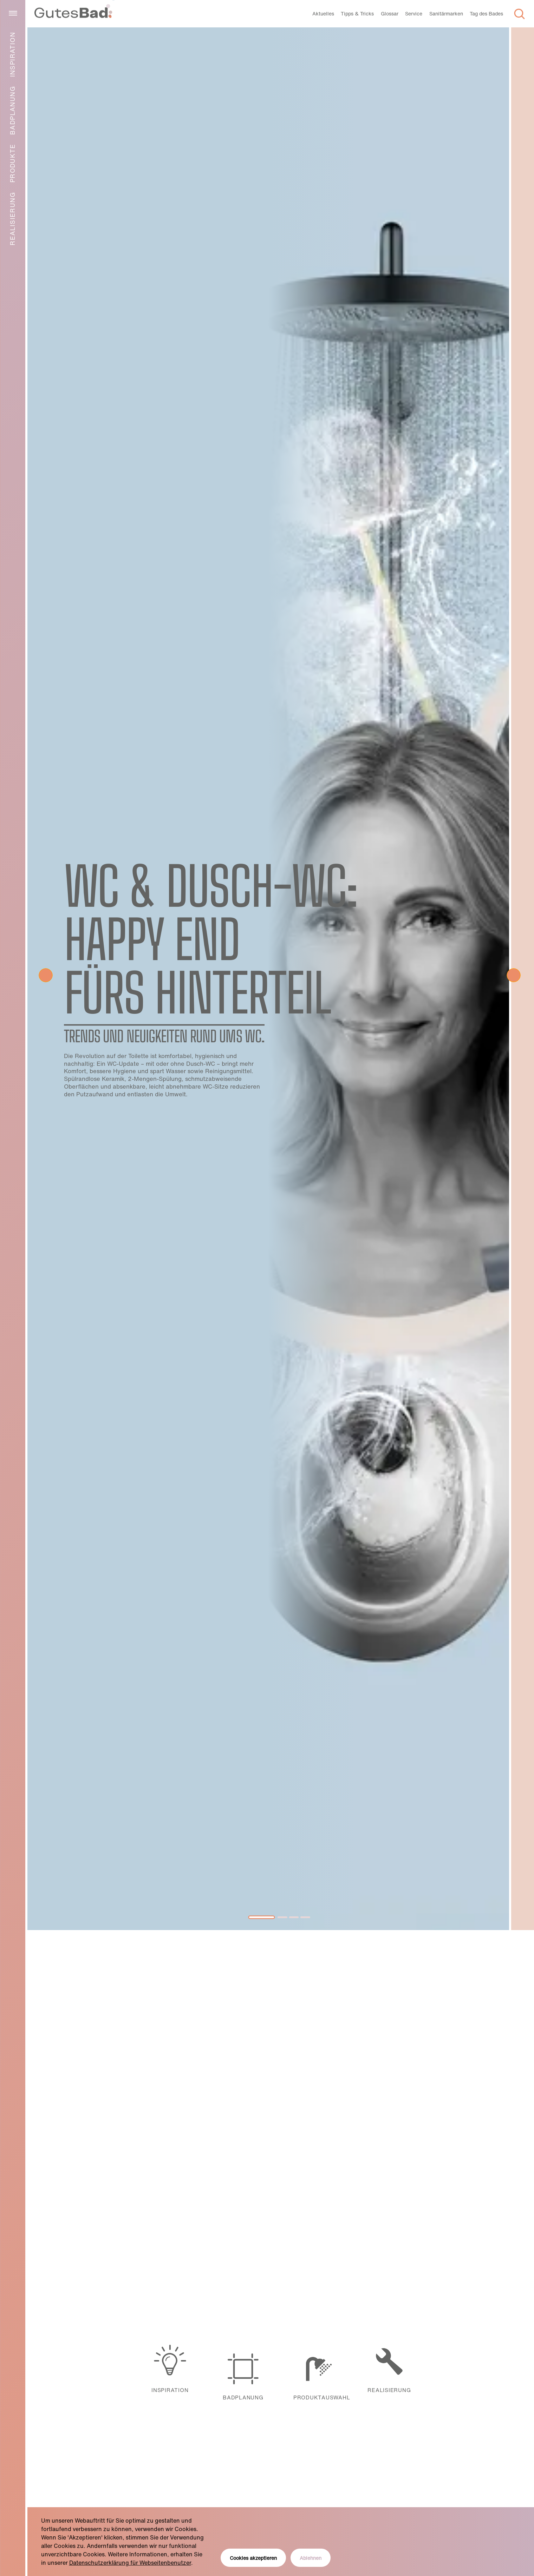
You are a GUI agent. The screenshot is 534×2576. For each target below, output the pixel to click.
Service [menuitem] (413, 13)
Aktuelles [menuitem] (323, 13)
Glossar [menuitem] (389, 13)
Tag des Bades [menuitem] (486, 13)
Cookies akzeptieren (253, 2558)
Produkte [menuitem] (12, 163)
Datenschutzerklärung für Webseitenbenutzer (130, 2562)
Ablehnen (310, 2558)
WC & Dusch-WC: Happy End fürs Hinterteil (210, 939)
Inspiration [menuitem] (12, 54)
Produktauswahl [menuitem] (316, 2369)
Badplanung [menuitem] (12, 110)
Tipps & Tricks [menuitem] (357, 13)
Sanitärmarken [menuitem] (446, 13)
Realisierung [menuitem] (12, 218)
